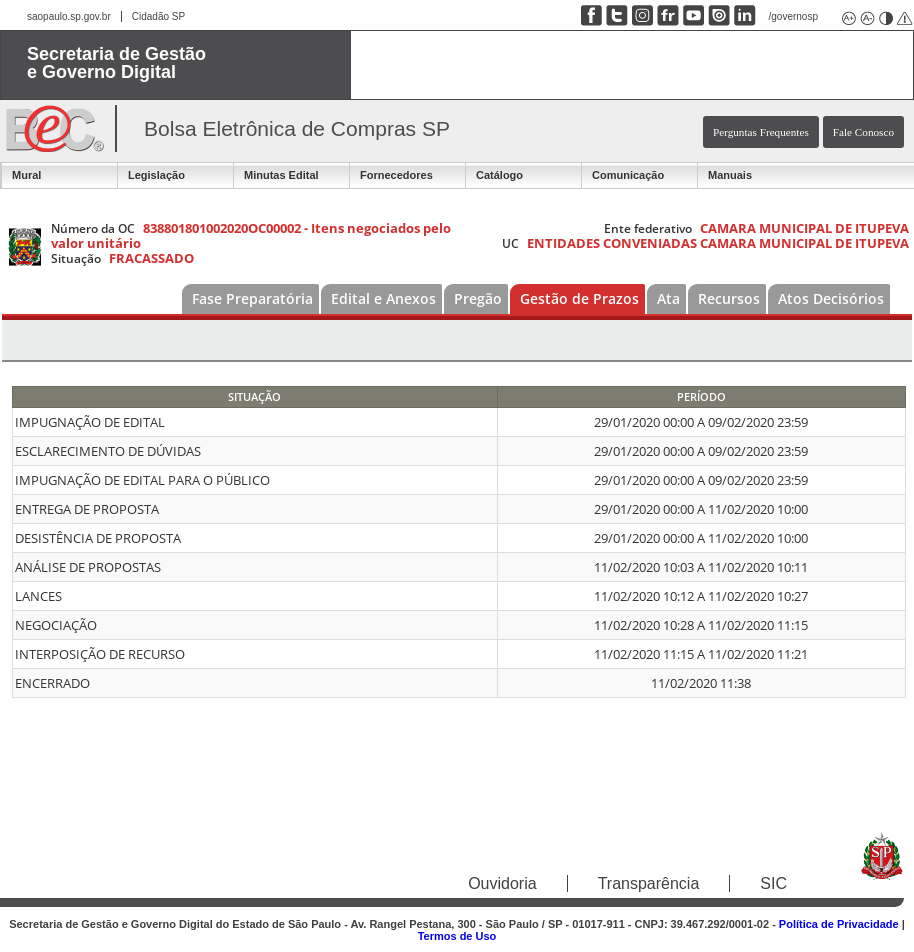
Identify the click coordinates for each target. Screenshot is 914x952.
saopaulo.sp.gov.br (69, 16)
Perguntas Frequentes (761, 132)
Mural (26, 175)
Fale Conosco (863, 132)
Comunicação (628, 175)
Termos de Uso (457, 936)
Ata (668, 298)
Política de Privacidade (839, 924)
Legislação (156, 175)
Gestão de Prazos (579, 298)
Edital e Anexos (383, 298)
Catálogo (499, 175)
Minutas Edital (281, 175)
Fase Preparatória (252, 298)
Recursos (729, 298)
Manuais (730, 175)
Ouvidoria (502, 883)
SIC (773, 883)
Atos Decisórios (831, 298)
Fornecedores (396, 175)
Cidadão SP (158, 16)
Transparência (649, 883)
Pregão (478, 298)
